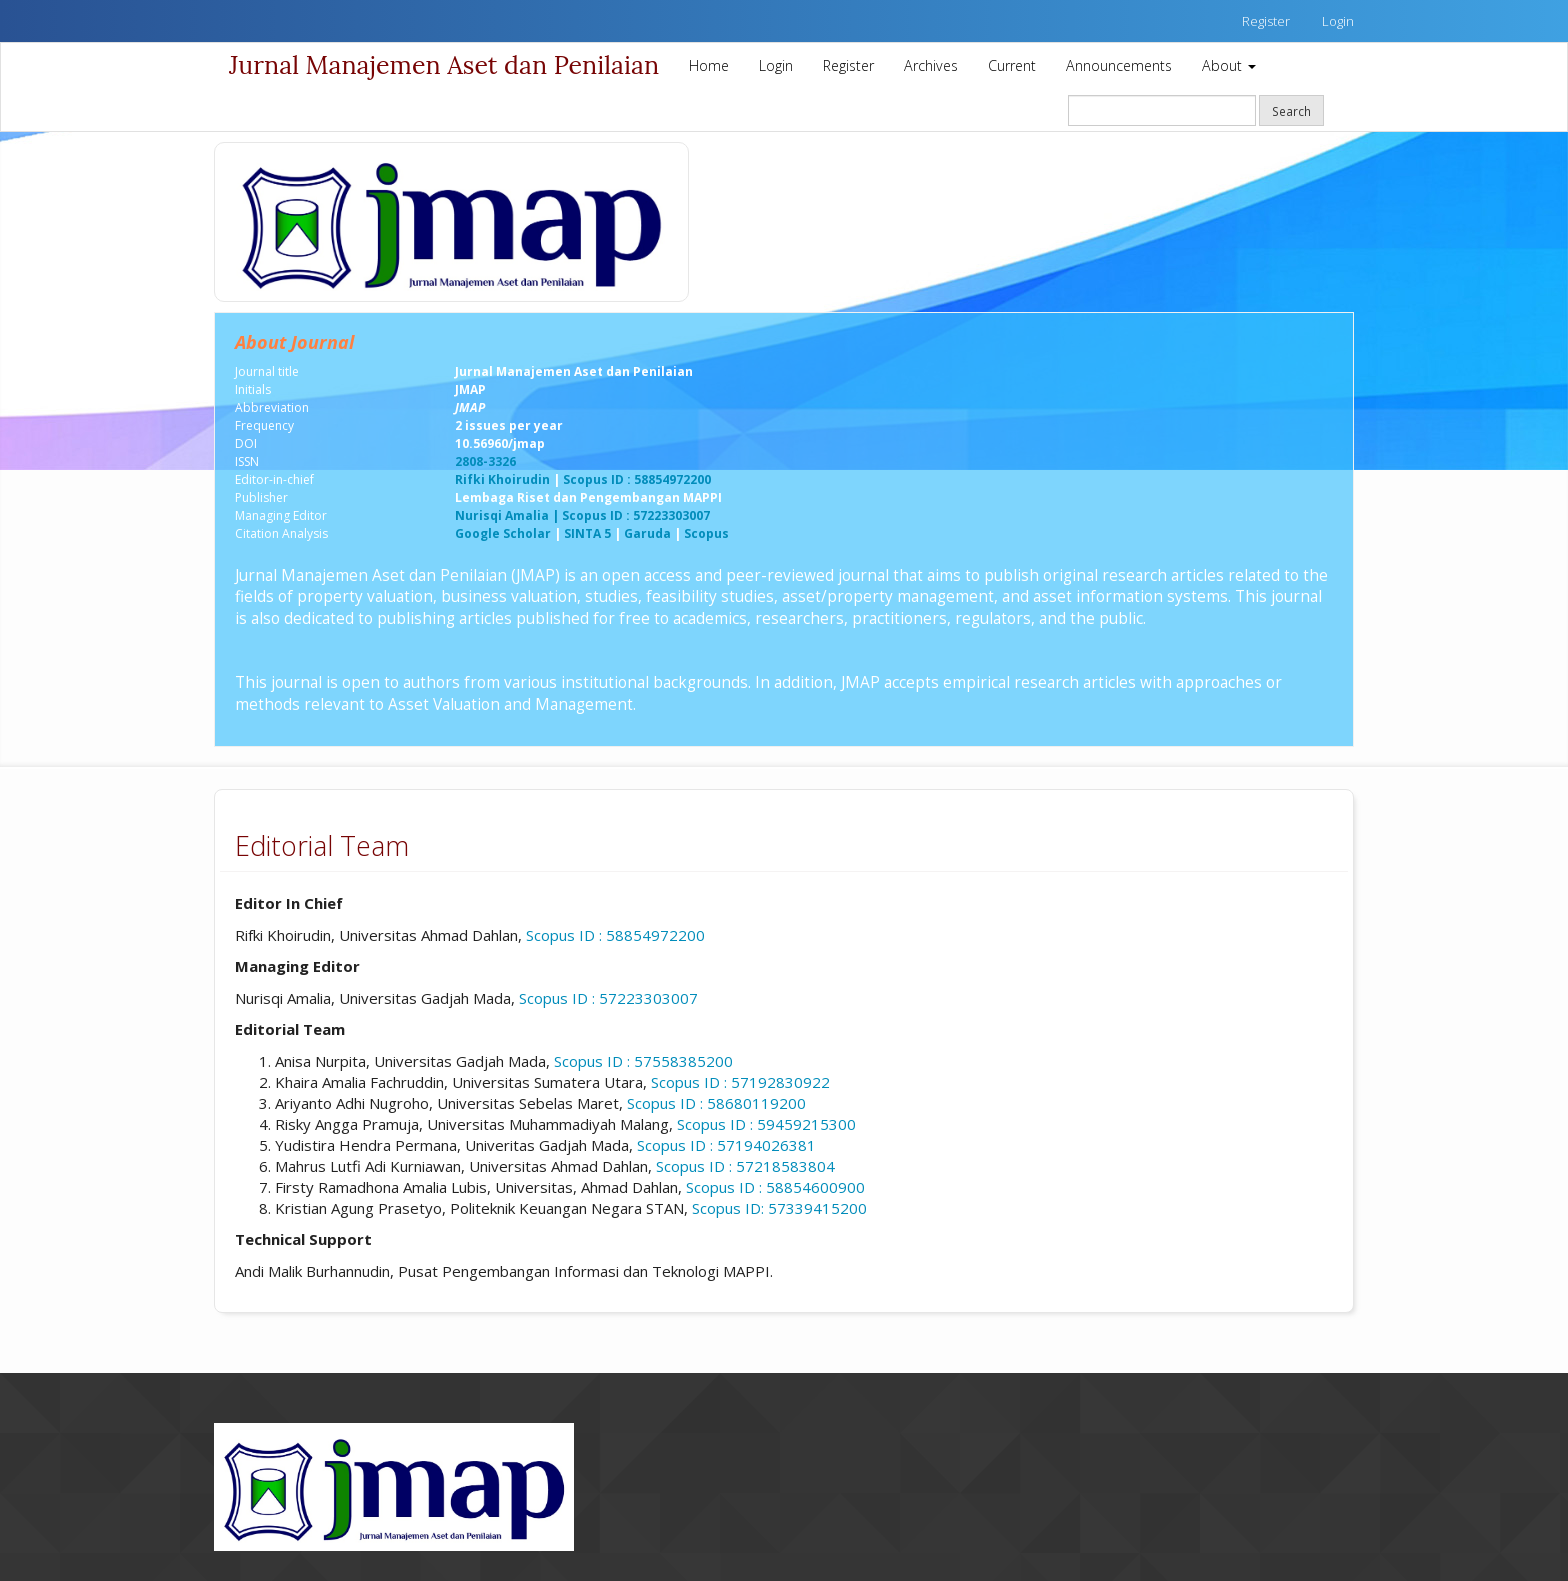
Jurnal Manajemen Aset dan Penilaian (444, 65)
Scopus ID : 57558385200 (643, 1061)
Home (709, 65)
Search (1291, 111)
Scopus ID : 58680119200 (716, 1103)
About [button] (1229, 65)
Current (1012, 65)
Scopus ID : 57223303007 (608, 998)
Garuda (647, 533)
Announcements (1119, 65)
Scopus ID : (775, 1187)
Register (1266, 21)
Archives (931, 65)
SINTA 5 (586, 533)
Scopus (706, 533)
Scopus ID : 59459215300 (766, 1124)
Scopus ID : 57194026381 (726, 1145)
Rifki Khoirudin (502, 479)
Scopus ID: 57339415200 (779, 1208)
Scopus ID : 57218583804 (745, 1166)
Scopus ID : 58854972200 (637, 479)
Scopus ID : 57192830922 (740, 1082)
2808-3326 (485, 461)
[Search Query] (1162, 110)
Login (1338, 21)
